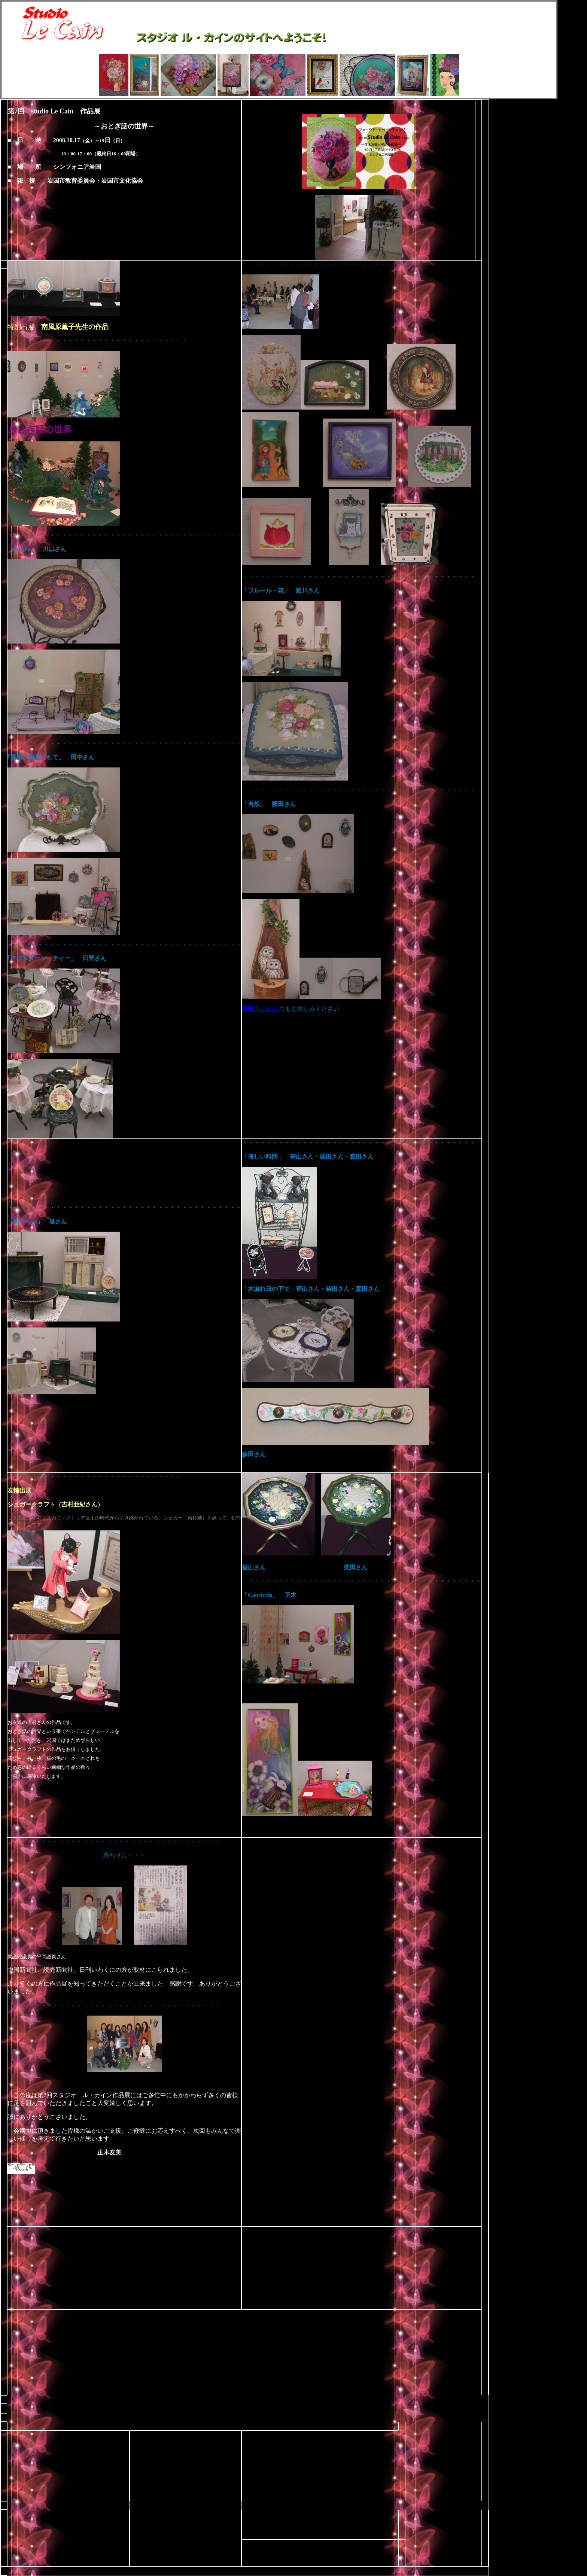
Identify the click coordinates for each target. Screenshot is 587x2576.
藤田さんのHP (260, 1009)
